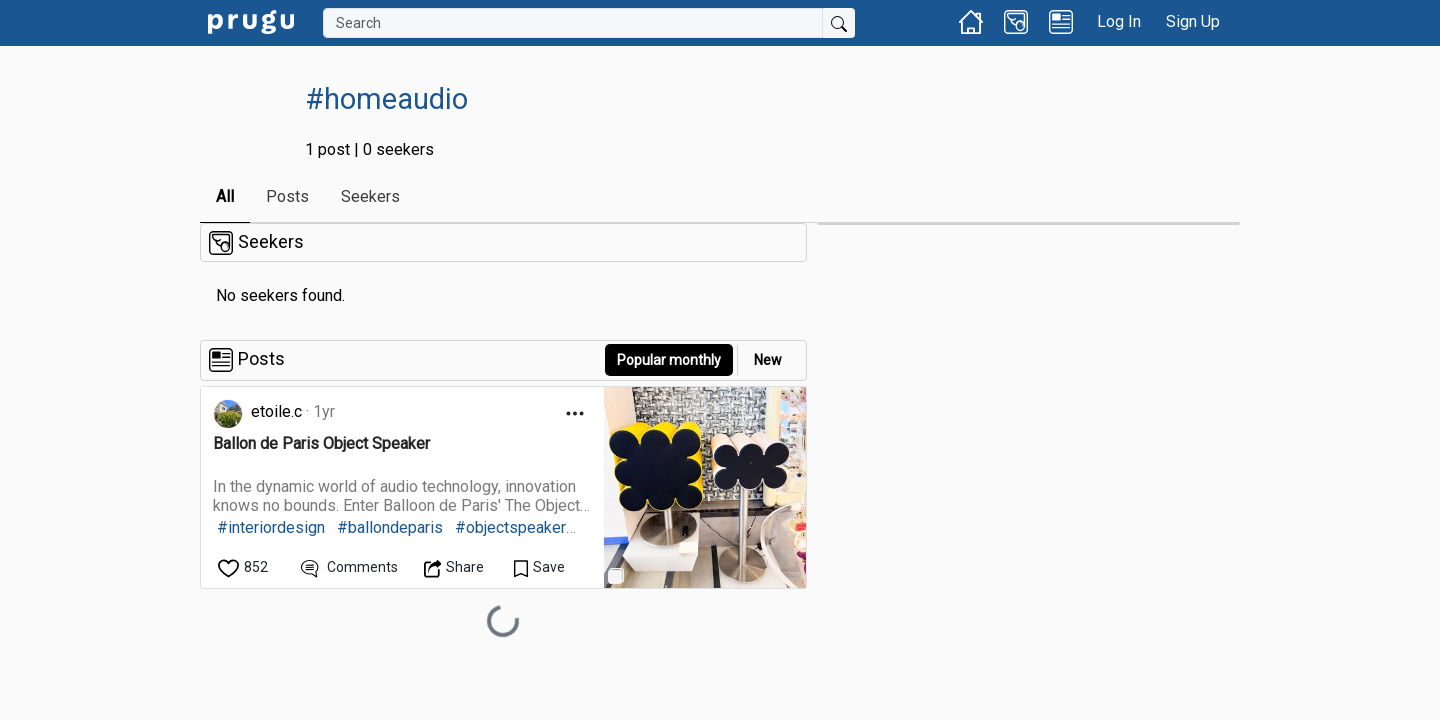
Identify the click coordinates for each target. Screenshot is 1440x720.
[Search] (573, 23)
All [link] (225, 196)
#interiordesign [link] (271, 527)
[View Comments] (349, 567)
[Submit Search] (839, 23)
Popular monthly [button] (669, 360)
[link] (251, 20)
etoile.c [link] (276, 411)
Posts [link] (287, 196)
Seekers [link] (370, 196)
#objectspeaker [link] (510, 527)
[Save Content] (539, 567)
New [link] (768, 360)
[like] (244, 567)
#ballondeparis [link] (390, 527)
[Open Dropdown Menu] (575, 413)
